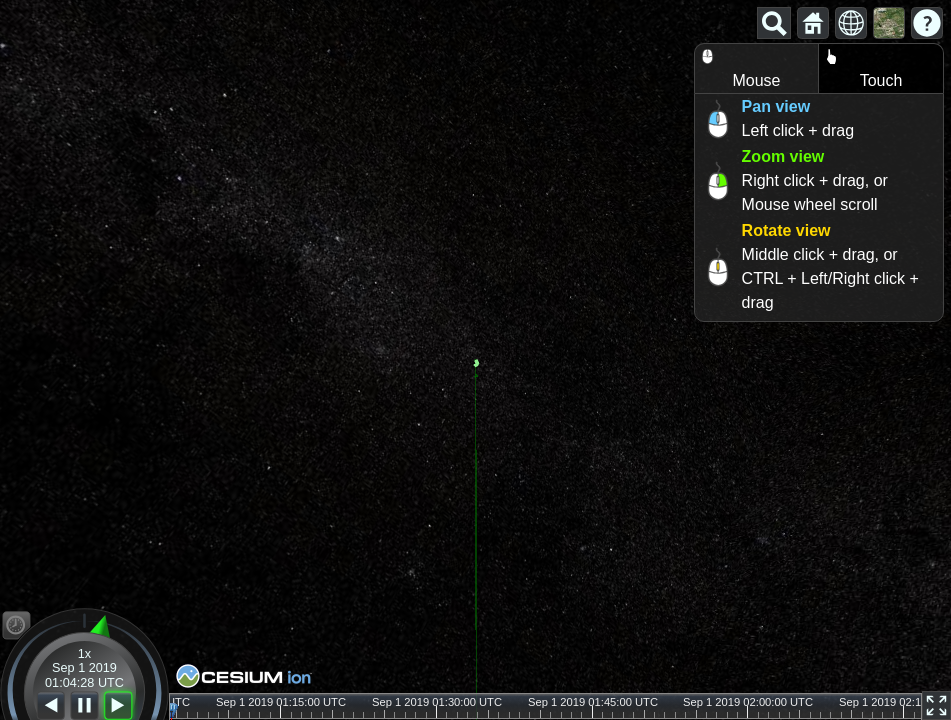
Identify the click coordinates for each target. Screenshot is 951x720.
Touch (860, 66)
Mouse (738, 66)
